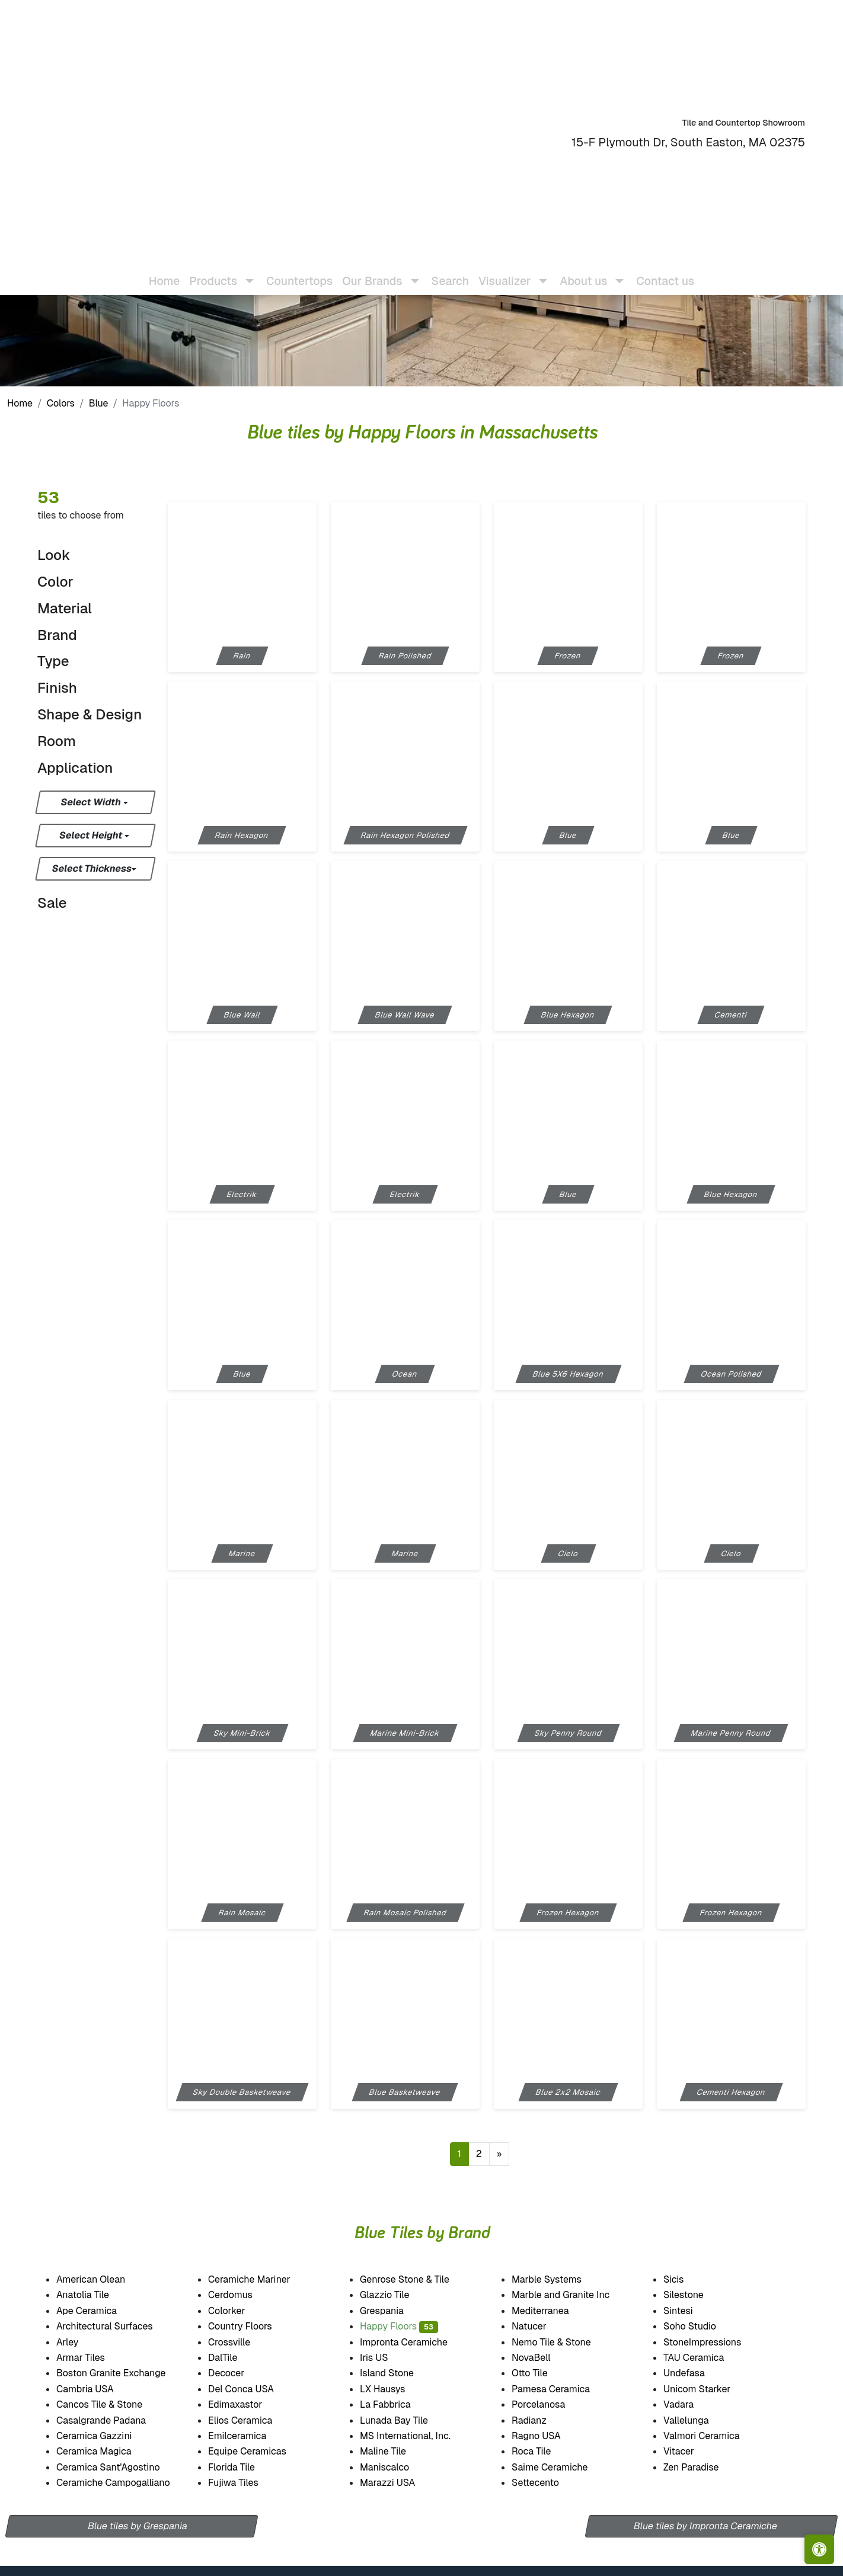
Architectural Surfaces (112, 2326)
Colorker (234, 2311)
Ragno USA (547, 2436)
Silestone (691, 2295)
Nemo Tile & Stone (559, 2342)
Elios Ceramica (250, 2420)
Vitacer (686, 2451)
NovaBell (539, 2357)
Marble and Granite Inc (571, 2295)
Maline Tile (395, 2451)
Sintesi (685, 2311)
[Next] (499, 2154)
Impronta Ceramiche (412, 2342)
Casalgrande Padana (110, 2420)
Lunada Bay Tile (407, 2420)
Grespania (390, 2311)
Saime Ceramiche (558, 2467)
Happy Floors (399, 2326)
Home (164, 271)
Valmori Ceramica (711, 2436)
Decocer (237, 2373)
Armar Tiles (88, 2357)
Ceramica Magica (101, 2451)
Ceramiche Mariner (257, 2279)
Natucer (540, 2326)
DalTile (234, 2357)
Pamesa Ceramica (561, 2389)
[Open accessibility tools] (819, 2549)
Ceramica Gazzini (103, 2436)
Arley (78, 2342)
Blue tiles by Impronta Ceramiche (705, 2526)
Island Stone (397, 2373)
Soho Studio (701, 2326)
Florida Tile (241, 2467)
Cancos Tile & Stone (109, 2404)
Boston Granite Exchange (120, 2373)
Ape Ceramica (98, 2311)
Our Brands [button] (372, 271)
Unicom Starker (704, 2389)
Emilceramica (248, 2436)
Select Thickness (92, 868)
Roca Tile (541, 2451)
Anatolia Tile (93, 2295)
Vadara (685, 2404)
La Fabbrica (395, 2404)
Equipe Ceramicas (259, 2451)
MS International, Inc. (416, 2436)
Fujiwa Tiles (244, 2482)
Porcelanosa (548, 2404)
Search (450, 271)
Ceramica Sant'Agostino (116, 2467)
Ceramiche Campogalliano (121, 2482)
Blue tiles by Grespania (138, 2526)
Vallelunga (694, 2420)
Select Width (91, 802)
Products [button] (213, 271)
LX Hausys (391, 2389)
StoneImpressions (710, 2342)
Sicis (685, 2279)
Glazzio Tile (396, 2295)
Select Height (92, 835)
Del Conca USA (249, 2389)
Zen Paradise (699, 2467)
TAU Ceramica (703, 2357)
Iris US (384, 2357)
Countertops (299, 271)
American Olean (101, 2279)
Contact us (665, 271)
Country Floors (250, 2326)
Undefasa (693, 2373)
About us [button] (583, 271)
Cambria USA (93, 2389)
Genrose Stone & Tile (417, 2279)
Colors (61, 403)
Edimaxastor (243, 2404)
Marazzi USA (397, 2482)
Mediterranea (548, 2311)
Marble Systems (557, 2279)
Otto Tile (539, 2373)
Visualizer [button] (504, 271)
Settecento (546, 2482)
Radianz (536, 2420)
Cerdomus (240, 2295)
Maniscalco (395, 2467)
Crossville (239, 2342)
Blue (98, 403)
